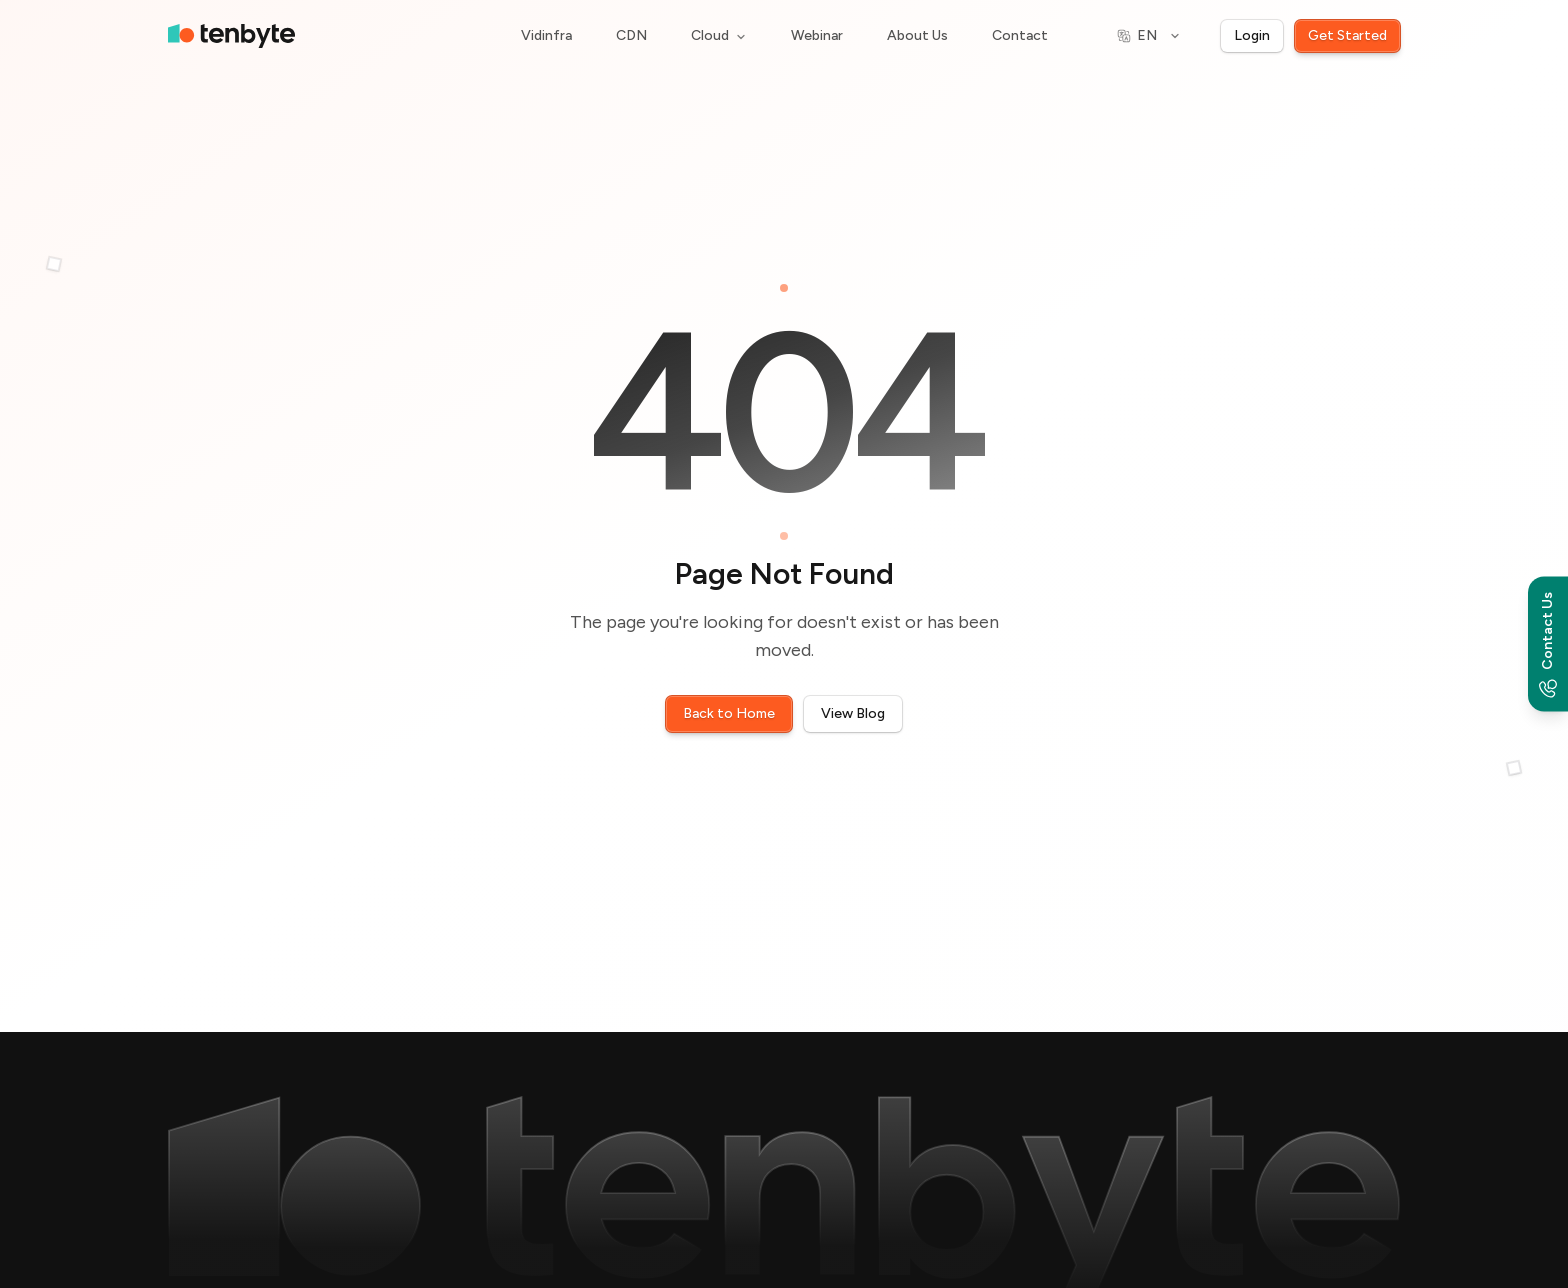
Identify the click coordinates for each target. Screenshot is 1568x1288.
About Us (917, 35)
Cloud (719, 35)
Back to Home (729, 713)
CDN (631, 35)
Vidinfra (546, 35)
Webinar (817, 35)
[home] (231, 36)
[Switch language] (1149, 36)
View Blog (853, 713)
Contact (1020, 35)
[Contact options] (1548, 644)
